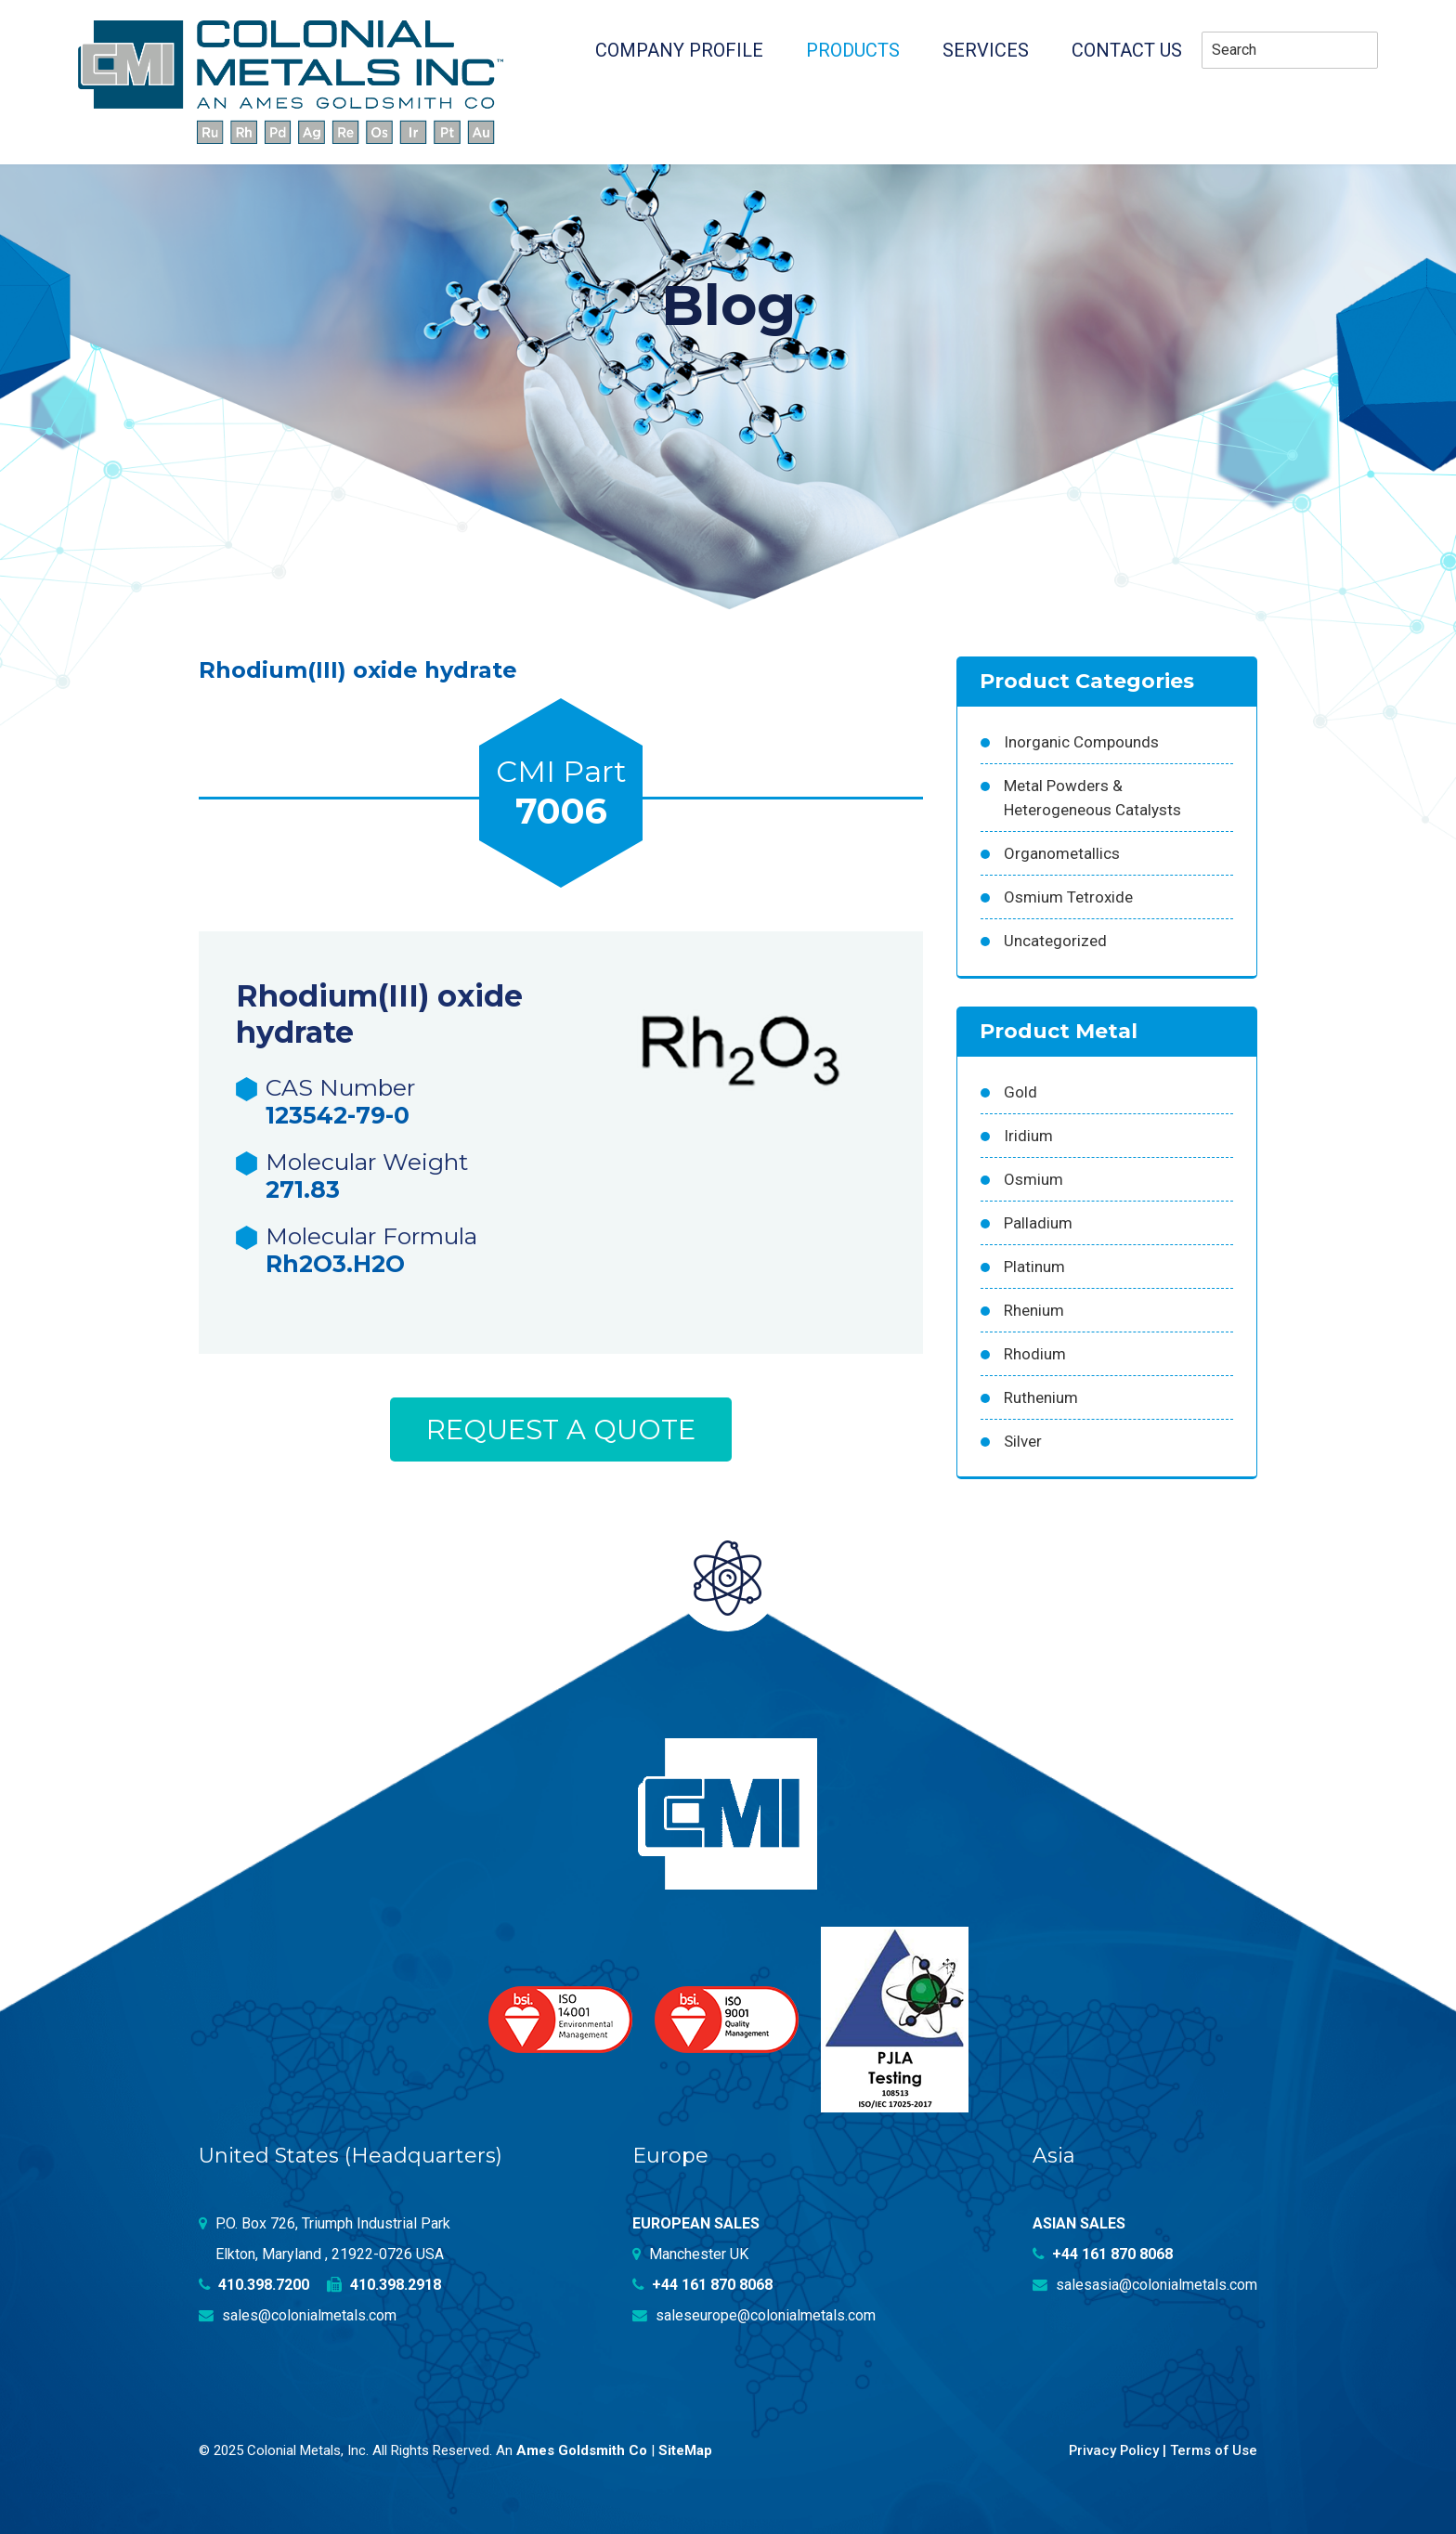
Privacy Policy (1112, 2449)
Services (985, 50)
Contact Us (1127, 50)
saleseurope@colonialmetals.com (754, 2315)
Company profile (679, 50)
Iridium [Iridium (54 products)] (1028, 1135)
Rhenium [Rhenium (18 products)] (1034, 1310)
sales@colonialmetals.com (297, 2315)
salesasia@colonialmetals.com (1145, 2285)
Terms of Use (1213, 2449)
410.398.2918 (385, 2285)
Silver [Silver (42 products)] (1023, 1441)
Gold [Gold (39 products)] (1020, 1092)
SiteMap (685, 2449)
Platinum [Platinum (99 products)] (1034, 1266)
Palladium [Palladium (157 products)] (1038, 1223)
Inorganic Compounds (1081, 742)
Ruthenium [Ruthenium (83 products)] (1041, 1397)
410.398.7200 (254, 2285)
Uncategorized (1055, 940)
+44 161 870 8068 (703, 2285)
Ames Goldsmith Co (581, 2449)
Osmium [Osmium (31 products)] (1033, 1179)
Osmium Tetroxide (1068, 897)
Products (853, 50)
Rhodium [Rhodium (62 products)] (1035, 1354)
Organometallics (1062, 853)
